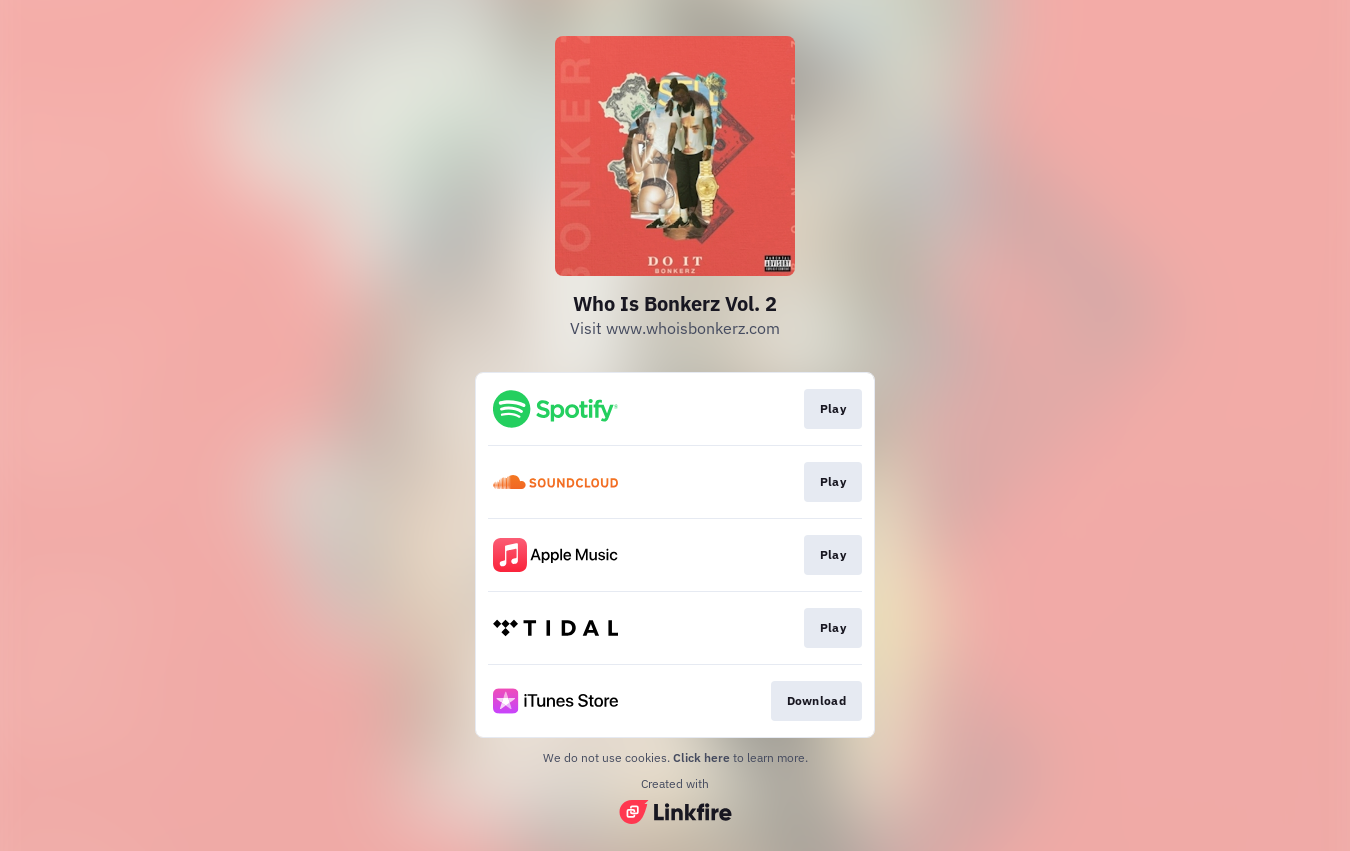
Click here (701, 757)
